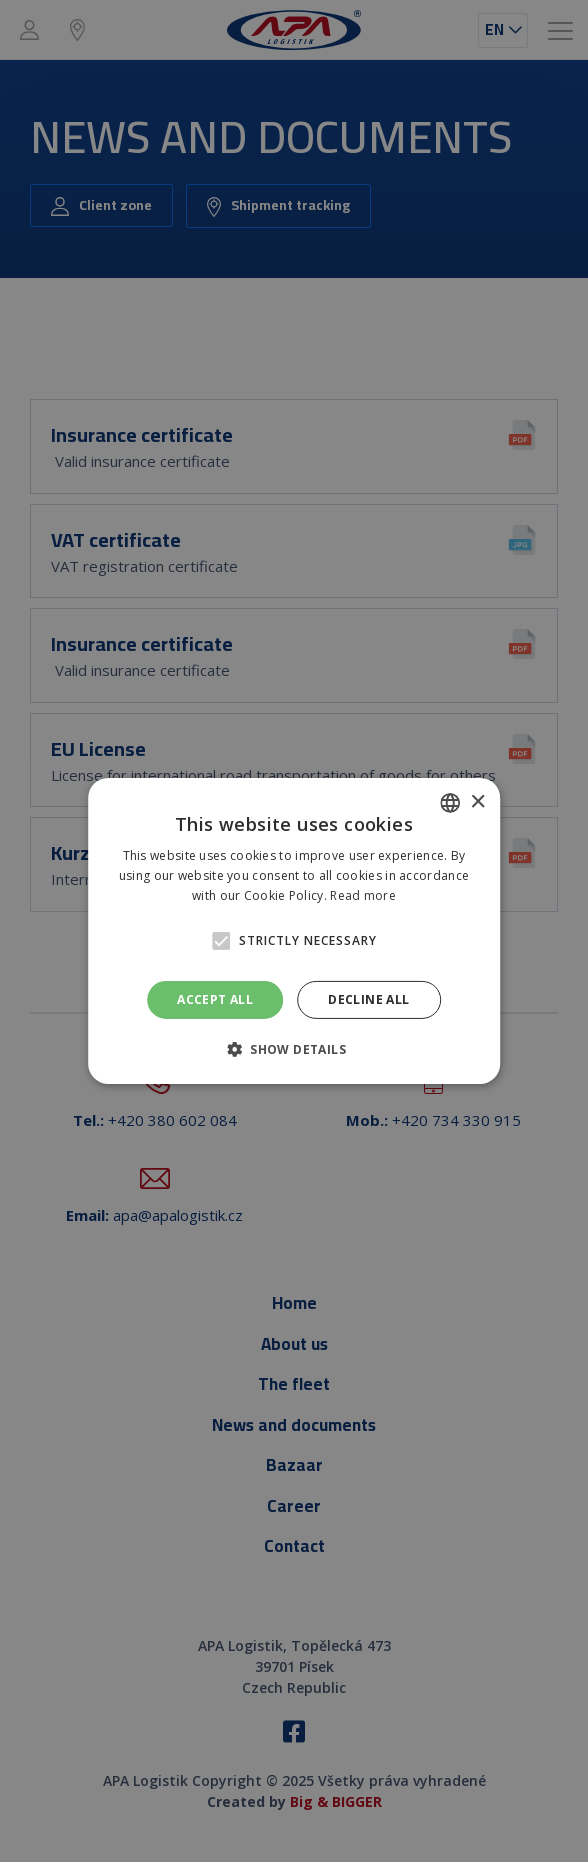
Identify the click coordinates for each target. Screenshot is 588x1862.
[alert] (294, 931)
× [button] (477, 801)
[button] (221, 941)
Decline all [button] (368, 999)
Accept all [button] (215, 999)
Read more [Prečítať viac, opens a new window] (363, 895)
